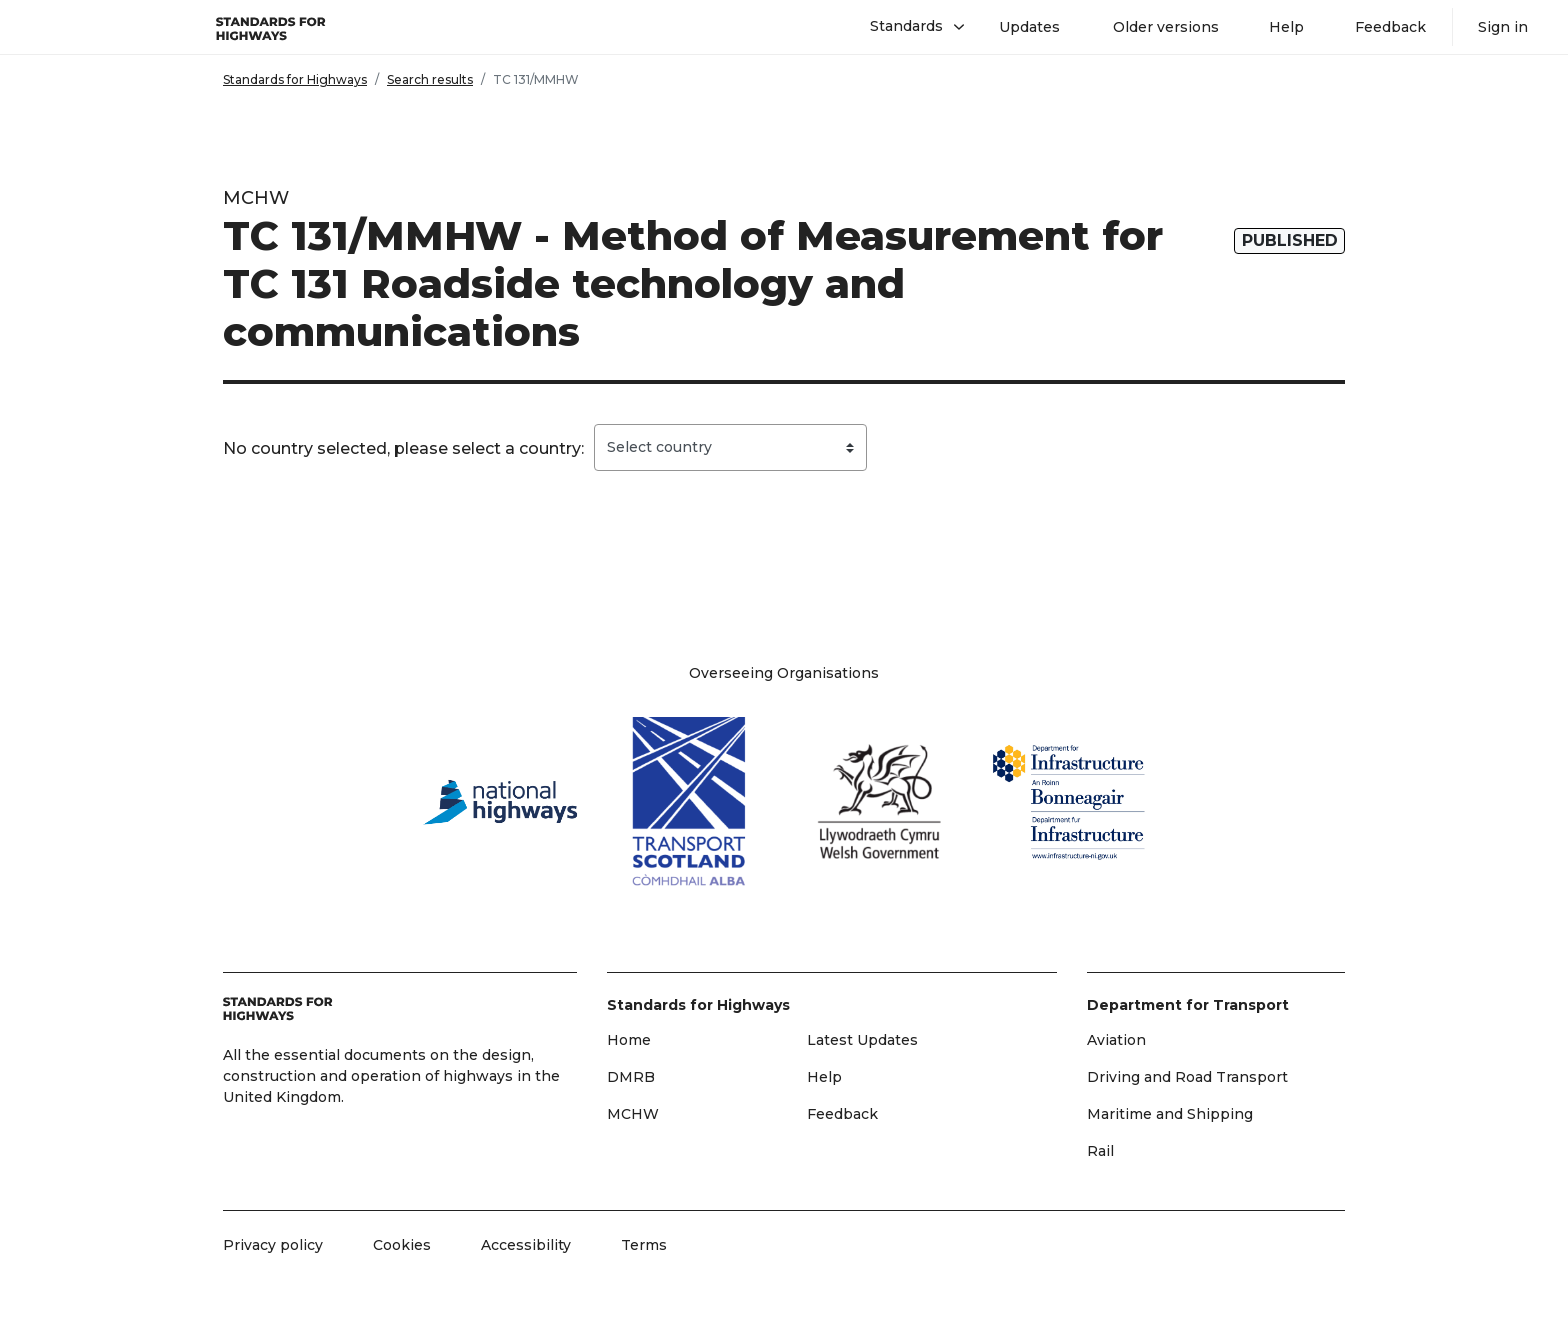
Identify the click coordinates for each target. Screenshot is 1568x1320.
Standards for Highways (295, 79)
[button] (909, 27)
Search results (430, 79)
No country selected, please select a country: (403, 448)
